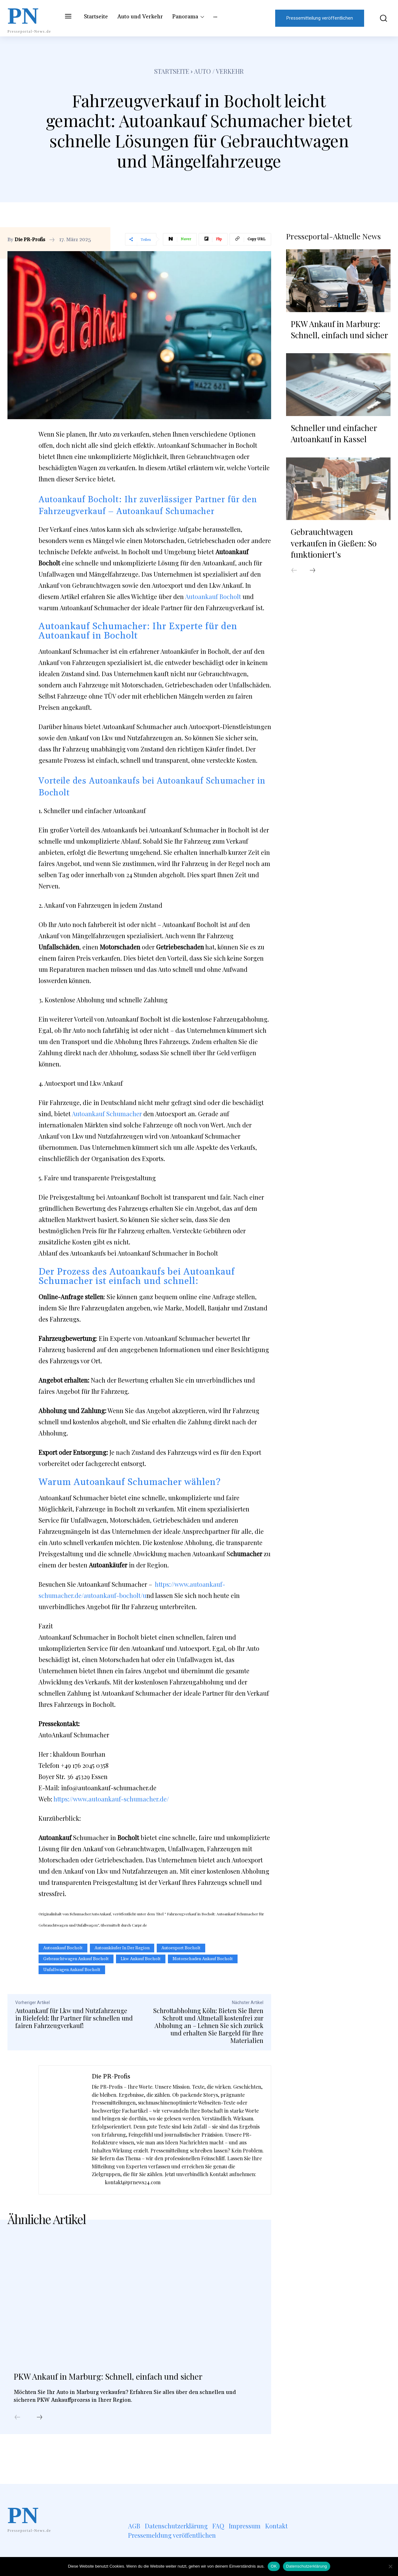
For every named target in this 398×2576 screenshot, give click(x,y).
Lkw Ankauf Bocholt (141, 1959)
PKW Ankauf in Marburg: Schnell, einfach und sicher (129, 2384)
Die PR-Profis (30, 239)
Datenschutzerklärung (306, 2566)
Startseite (171, 71)
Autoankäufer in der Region (122, 1948)
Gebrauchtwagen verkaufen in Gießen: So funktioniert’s (334, 541)
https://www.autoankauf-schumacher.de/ (111, 1799)
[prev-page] (17, 2435)
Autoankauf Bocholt (213, 596)
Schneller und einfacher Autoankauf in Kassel (334, 431)
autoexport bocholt (181, 1948)
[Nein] (390, 2566)
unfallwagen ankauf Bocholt (71, 1970)
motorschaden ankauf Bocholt (203, 1959)
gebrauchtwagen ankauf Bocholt (76, 1959)
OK (274, 2566)
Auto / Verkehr (219, 71)
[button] (380, 18)
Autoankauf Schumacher (107, 1113)
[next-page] (39, 2435)
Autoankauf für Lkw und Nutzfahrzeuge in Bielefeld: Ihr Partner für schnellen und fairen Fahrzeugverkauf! (74, 2018)
